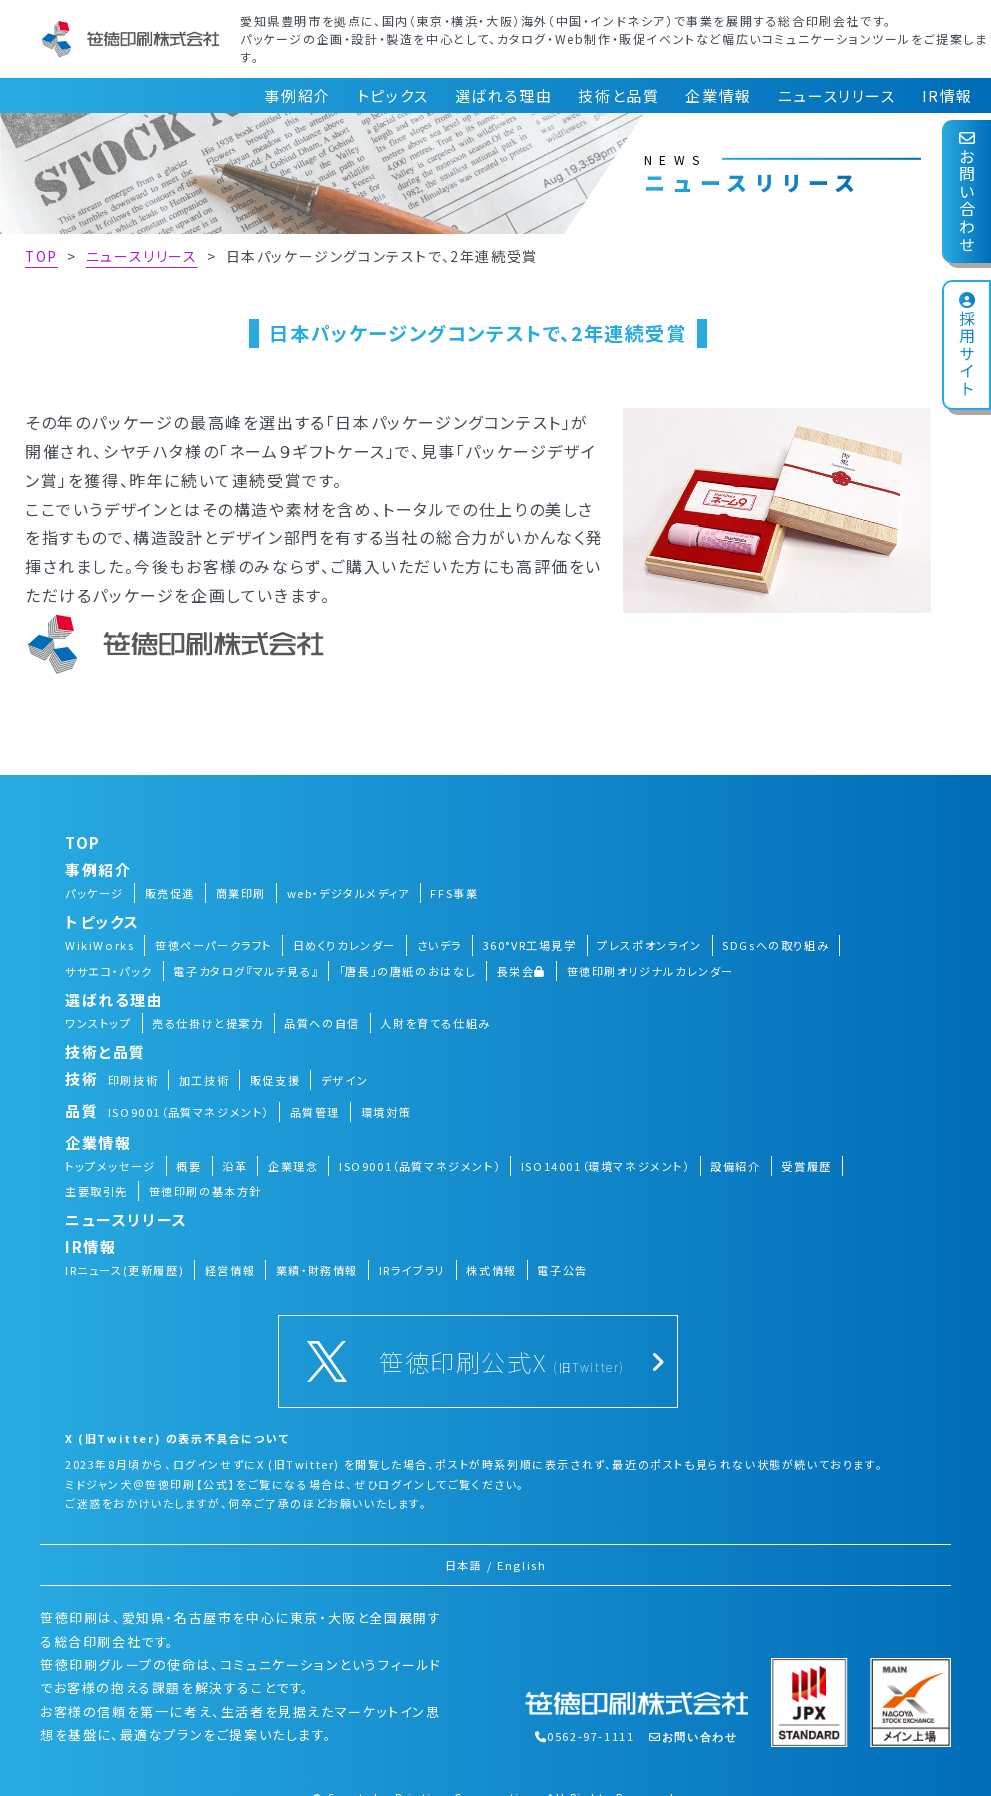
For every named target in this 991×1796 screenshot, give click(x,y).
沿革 (234, 1166)
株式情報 (491, 1270)
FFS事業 (454, 893)
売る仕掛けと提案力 (207, 1023)
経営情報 (230, 1270)
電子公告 (562, 1270)
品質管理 (315, 1112)
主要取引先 (96, 1191)
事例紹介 (297, 95)
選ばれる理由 (504, 95)
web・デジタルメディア (348, 893)
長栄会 (521, 971)
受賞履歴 (806, 1166)
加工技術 (204, 1080)
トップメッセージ (110, 1166)
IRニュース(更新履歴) (124, 1270)
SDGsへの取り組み (775, 945)
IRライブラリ (412, 1270)
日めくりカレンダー (344, 945)
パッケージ (94, 893)
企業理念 (293, 1166)
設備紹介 (735, 1166)
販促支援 (275, 1080)
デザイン (344, 1080)
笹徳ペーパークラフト (213, 945)
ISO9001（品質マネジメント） (188, 1112)
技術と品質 (618, 95)
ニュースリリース (837, 95)
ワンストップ (98, 1023)
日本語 (464, 1565)
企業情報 (718, 95)
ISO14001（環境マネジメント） (605, 1166)
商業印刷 (241, 893)
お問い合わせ (967, 191)
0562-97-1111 (585, 1736)
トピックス (393, 95)
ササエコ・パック (109, 971)
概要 (188, 1166)
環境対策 (386, 1112)
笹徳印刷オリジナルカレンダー (650, 971)
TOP (41, 256)
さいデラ (439, 945)
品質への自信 (322, 1023)
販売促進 (170, 893)
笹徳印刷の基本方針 (205, 1191)
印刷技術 (133, 1080)
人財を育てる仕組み (435, 1023)
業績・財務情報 (317, 1270)
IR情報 (947, 95)
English (521, 1565)
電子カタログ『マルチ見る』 (245, 971)
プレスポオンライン (649, 945)
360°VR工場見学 (530, 945)
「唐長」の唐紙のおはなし (407, 971)
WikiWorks (99, 945)
